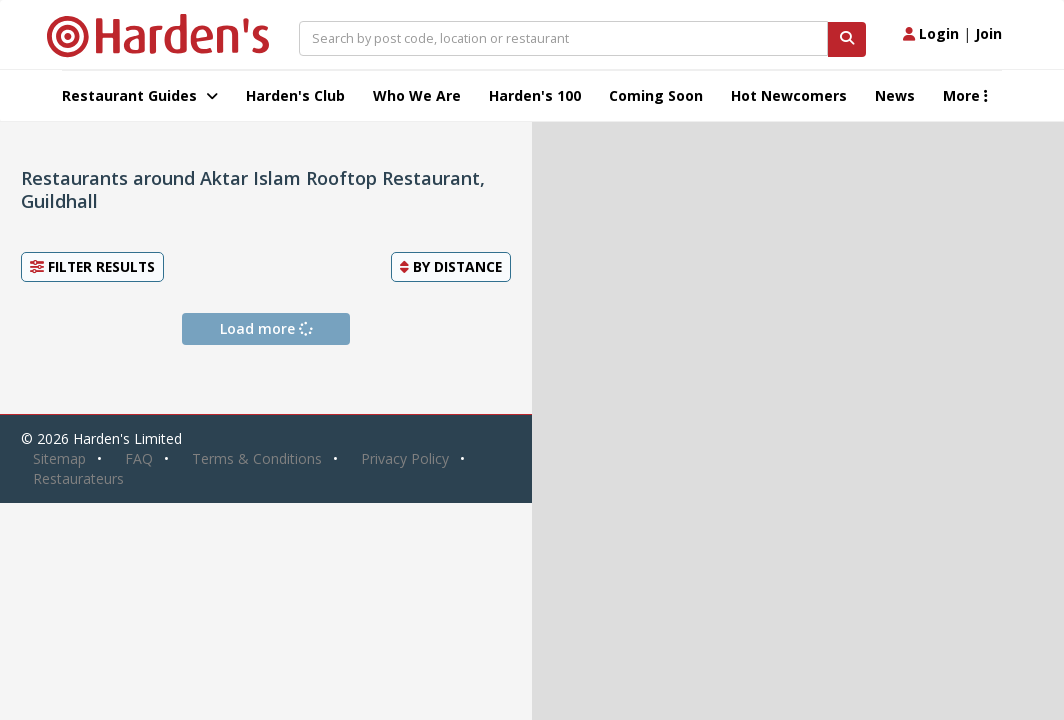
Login (931, 33)
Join (988, 33)
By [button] (451, 266)
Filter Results (92, 266)
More (965, 95)
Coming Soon (656, 95)
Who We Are (417, 95)
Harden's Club (295, 95)
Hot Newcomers (789, 95)
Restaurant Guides (140, 95)
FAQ (139, 458)
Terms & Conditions (257, 458)
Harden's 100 (535, 95)
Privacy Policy (405, 458)
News (895, 95)
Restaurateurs (78, 478)
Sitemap (59, 458)
